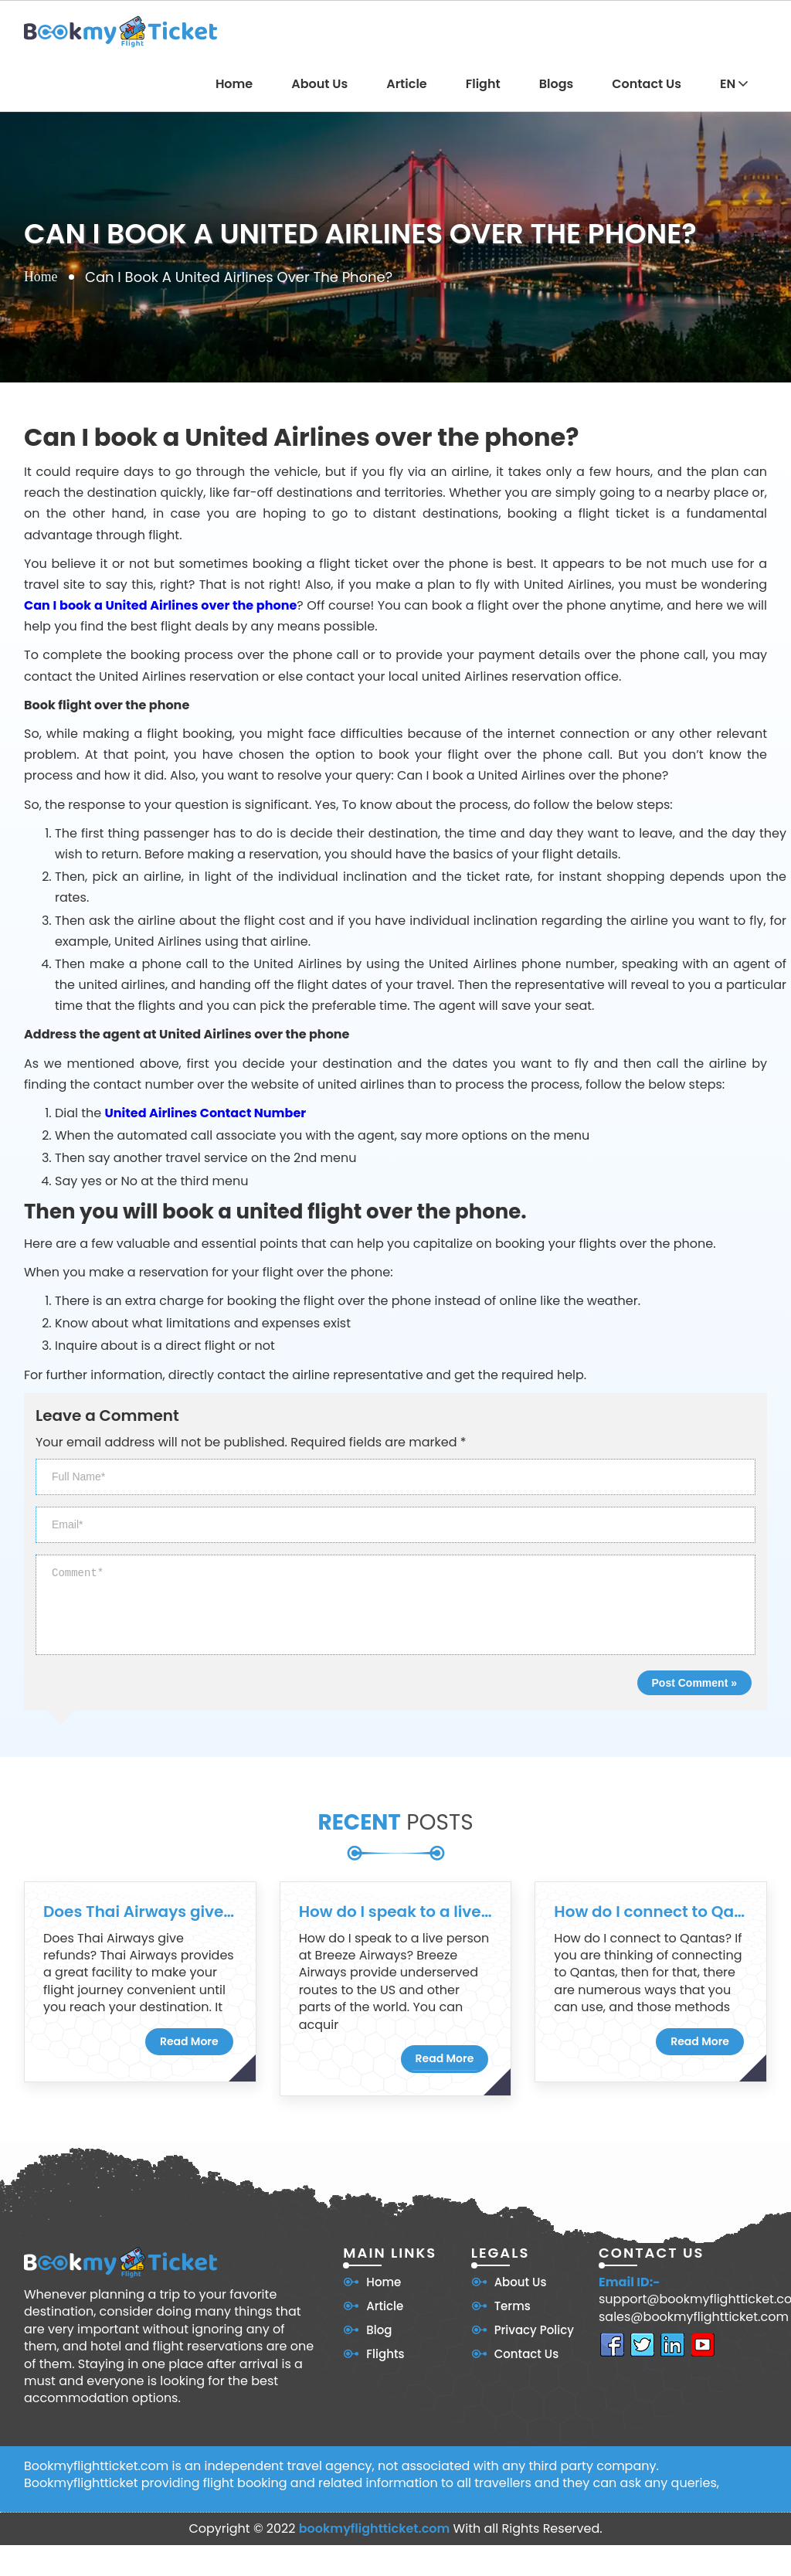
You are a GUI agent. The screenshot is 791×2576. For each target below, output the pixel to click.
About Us (319, 84)
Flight (483, 84)
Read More (189, 2041)
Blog (379, 2330)
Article (406, 84)
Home (234, 84)
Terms (512, 2306)
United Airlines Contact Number (206, 1113)
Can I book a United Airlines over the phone (160, 605)
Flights (385, 2354)
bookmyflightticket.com (374, 2528)
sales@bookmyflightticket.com (694, 2317)
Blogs (556, 84)
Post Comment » (694, 1683)
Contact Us (646, 84)
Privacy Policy (534, 2330)
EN (734, 84)
